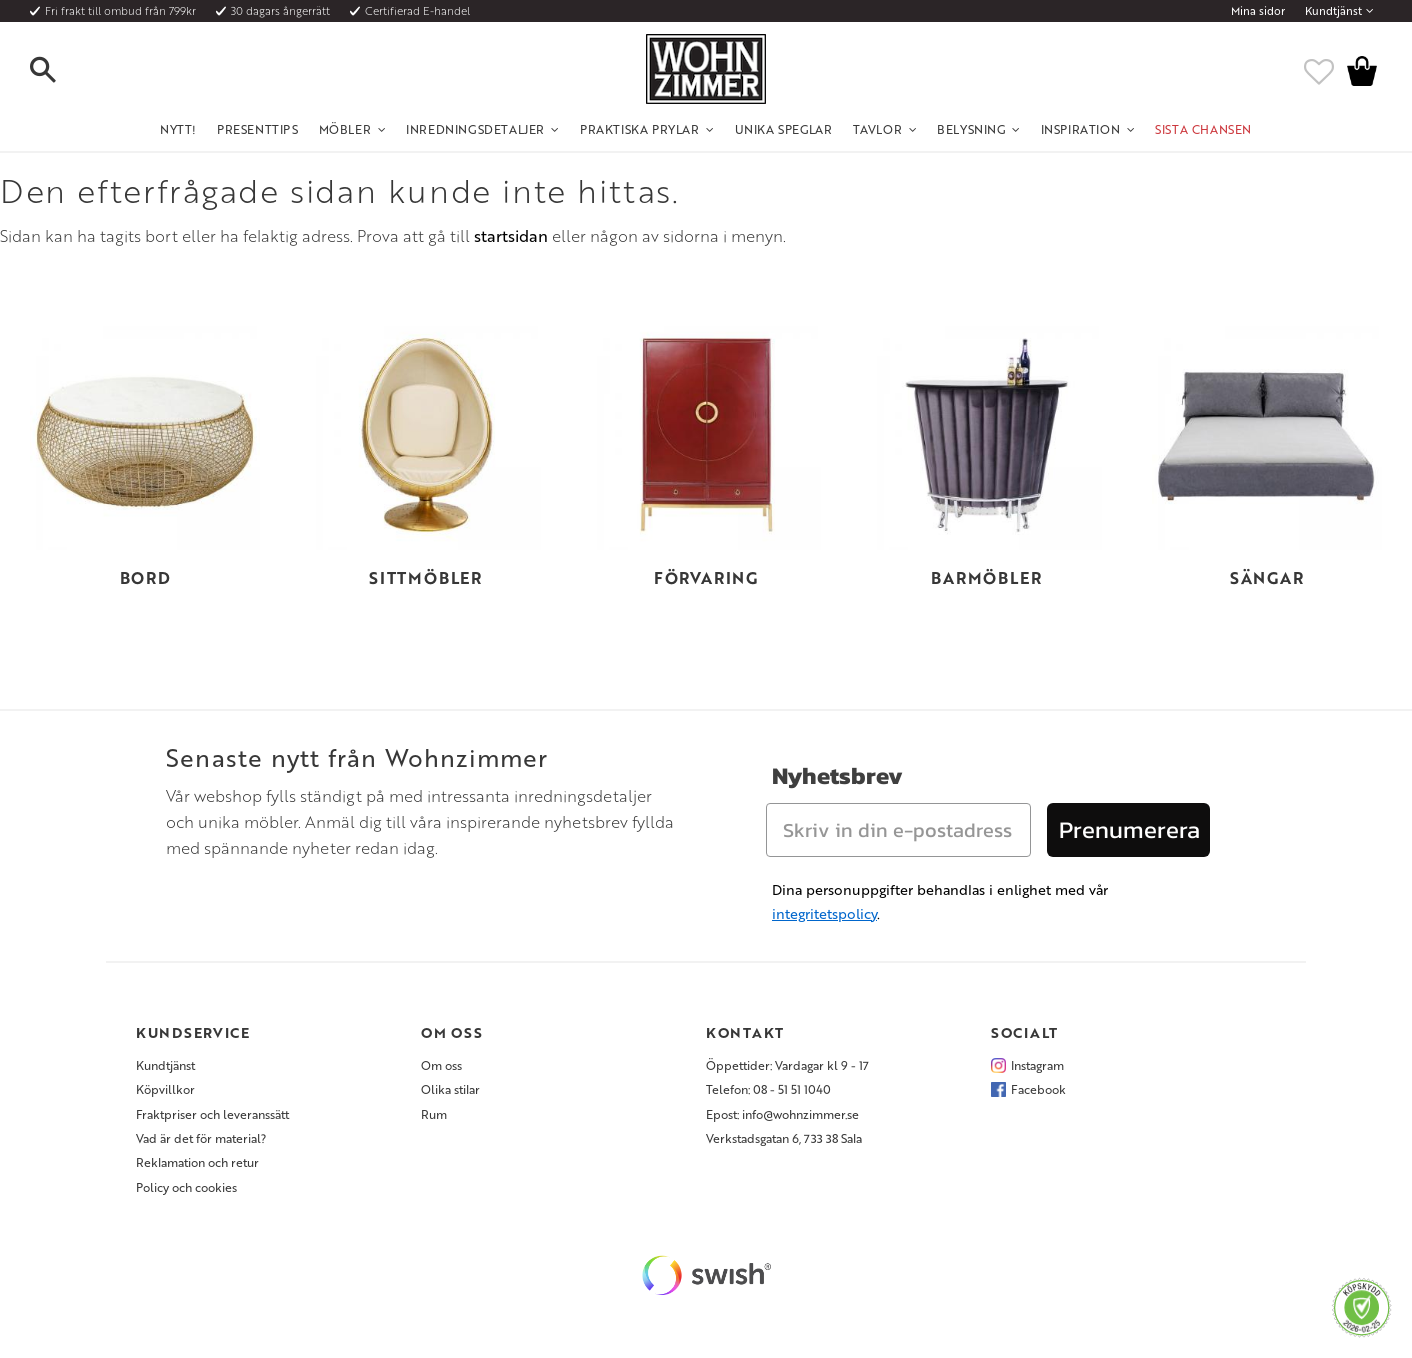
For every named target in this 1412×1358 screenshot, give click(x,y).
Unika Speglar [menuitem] (784, 129)
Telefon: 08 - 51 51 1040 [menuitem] (768, 1089)
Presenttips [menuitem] (258, 129)
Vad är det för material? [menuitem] (201, 1138)
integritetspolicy (824, 913)
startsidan (511, 236)
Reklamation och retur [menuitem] (197, 1162)
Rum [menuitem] (434, 1114)
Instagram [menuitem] (1037, 1065)
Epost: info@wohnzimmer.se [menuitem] (782, 1114)
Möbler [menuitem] (345, 129)
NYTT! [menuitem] (178, 129)
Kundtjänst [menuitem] (1333, 11)
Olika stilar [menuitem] (450, 1089)
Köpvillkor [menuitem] (165, 1089)
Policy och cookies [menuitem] (186, 1187)
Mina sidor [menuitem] (1258, 11)
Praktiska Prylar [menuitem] (640, 129)
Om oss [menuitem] (441, 1065)
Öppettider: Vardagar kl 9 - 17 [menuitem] (787, 1065)
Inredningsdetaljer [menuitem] (475, 129)
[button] (60, 71)
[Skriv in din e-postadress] (898, 830)
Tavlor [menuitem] (878, 129)
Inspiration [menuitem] (1081, 129)
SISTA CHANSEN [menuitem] (1203, 129)
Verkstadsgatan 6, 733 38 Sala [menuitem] (784, 1138)
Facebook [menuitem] (1038, 1089)
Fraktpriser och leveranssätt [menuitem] (212, 1114)
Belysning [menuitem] (971, 129)
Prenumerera (1129, 829)
